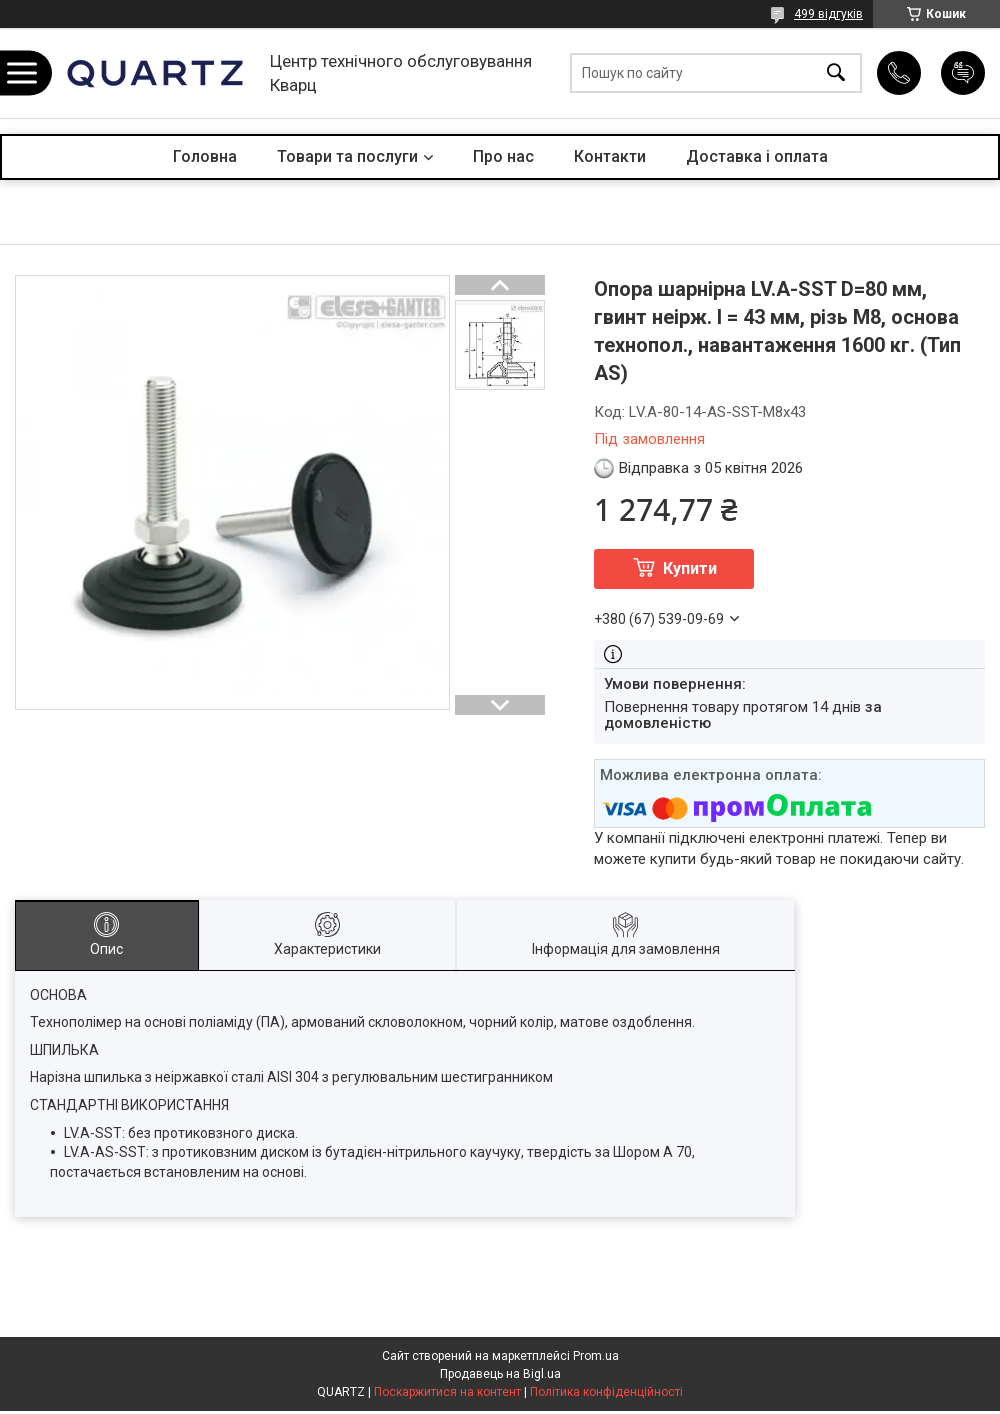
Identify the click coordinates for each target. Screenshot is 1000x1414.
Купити (690, 568)
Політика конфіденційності (606, 1392)
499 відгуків (828, 14)
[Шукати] (836, 73)
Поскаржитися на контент (447, 1392)
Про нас (503, 156)
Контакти (610, 156)
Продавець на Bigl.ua (500, 1374)
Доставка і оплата (757, 156)
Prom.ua (596, 1356)
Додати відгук (963, 73)
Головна (205, 156)
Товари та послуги (347, 156)
